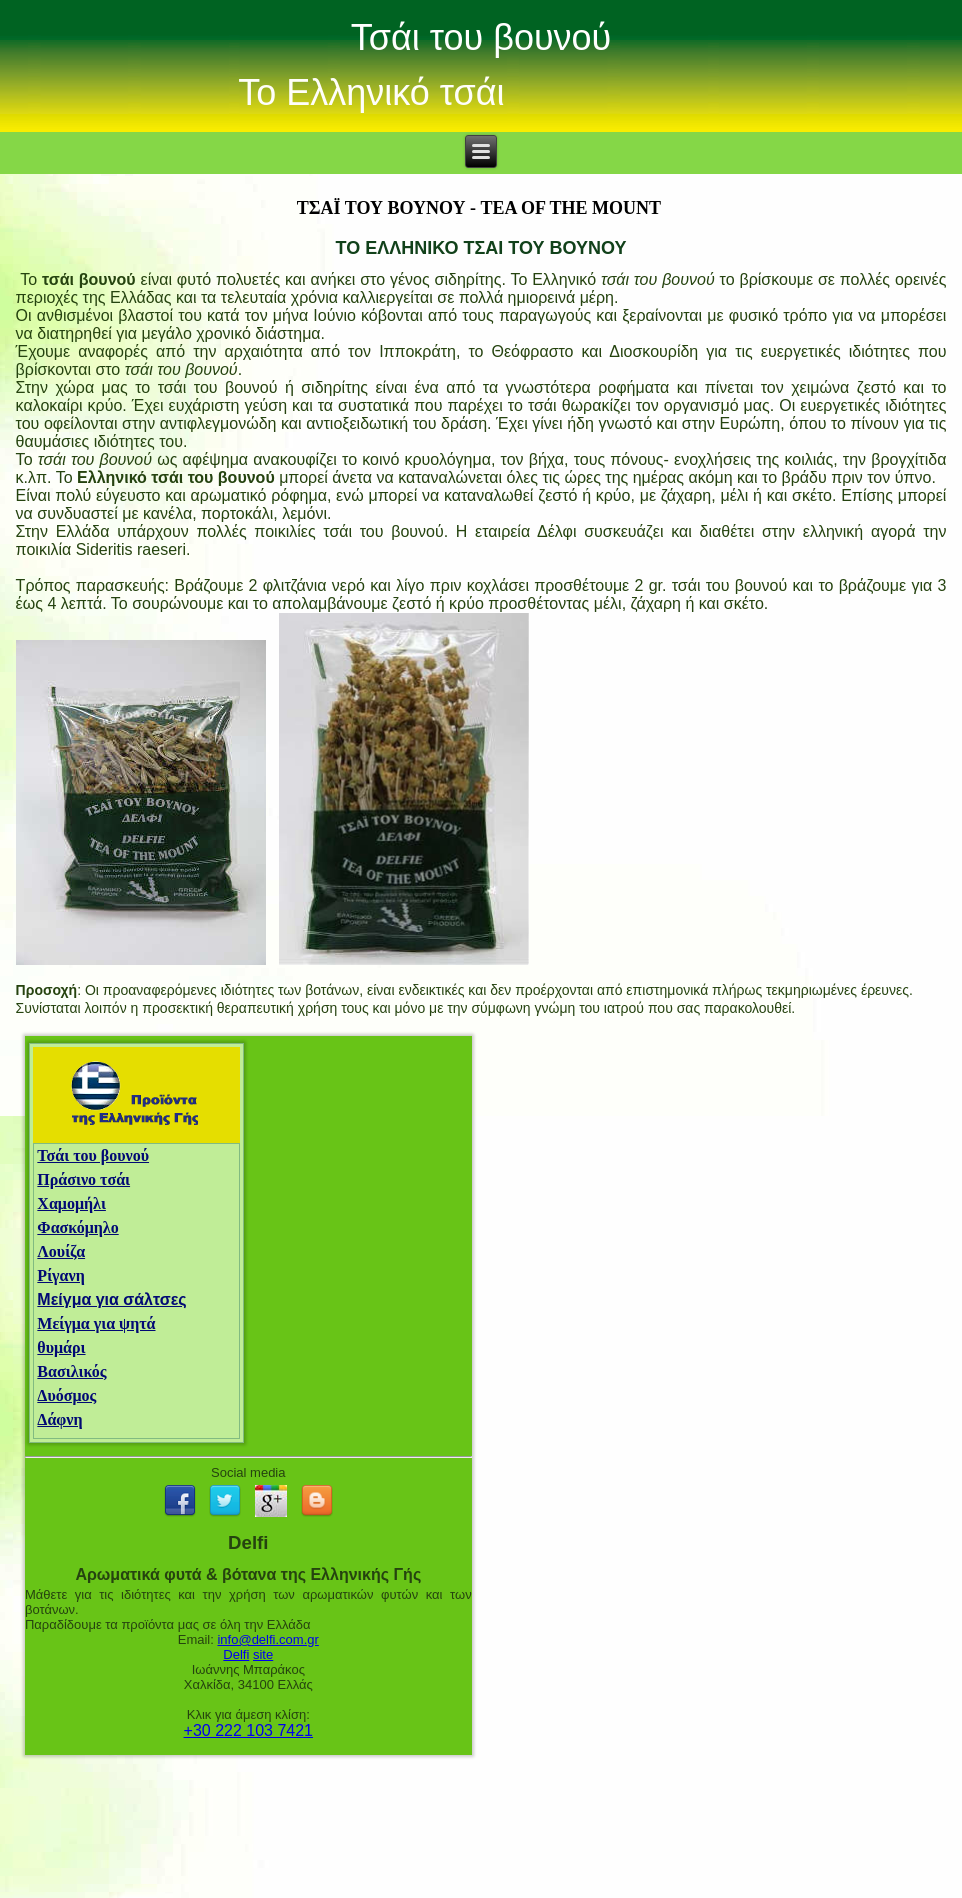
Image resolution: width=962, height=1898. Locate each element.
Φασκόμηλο (77, 1227)
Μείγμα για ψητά (96, 1323)
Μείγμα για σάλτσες (111, 1299)
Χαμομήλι (71, 1203)
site (263, 1654)
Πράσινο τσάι (83, 1179)
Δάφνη (59, 1419)
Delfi (236, 1654)
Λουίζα (61, 1251)
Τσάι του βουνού (481, 37)
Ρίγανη (60, 1275)
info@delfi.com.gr (267, 1639)
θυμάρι (61, 1347)
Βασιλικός (71, 1371)
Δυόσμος (66, 1395)
